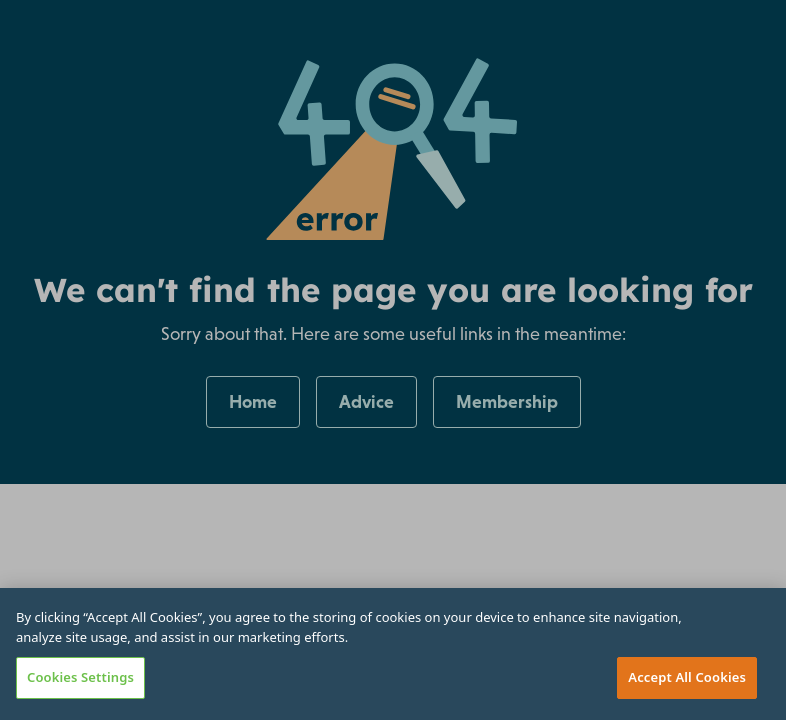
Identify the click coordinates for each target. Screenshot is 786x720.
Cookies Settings (80, 677)
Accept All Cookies (687, 677)
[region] (393, 654)
